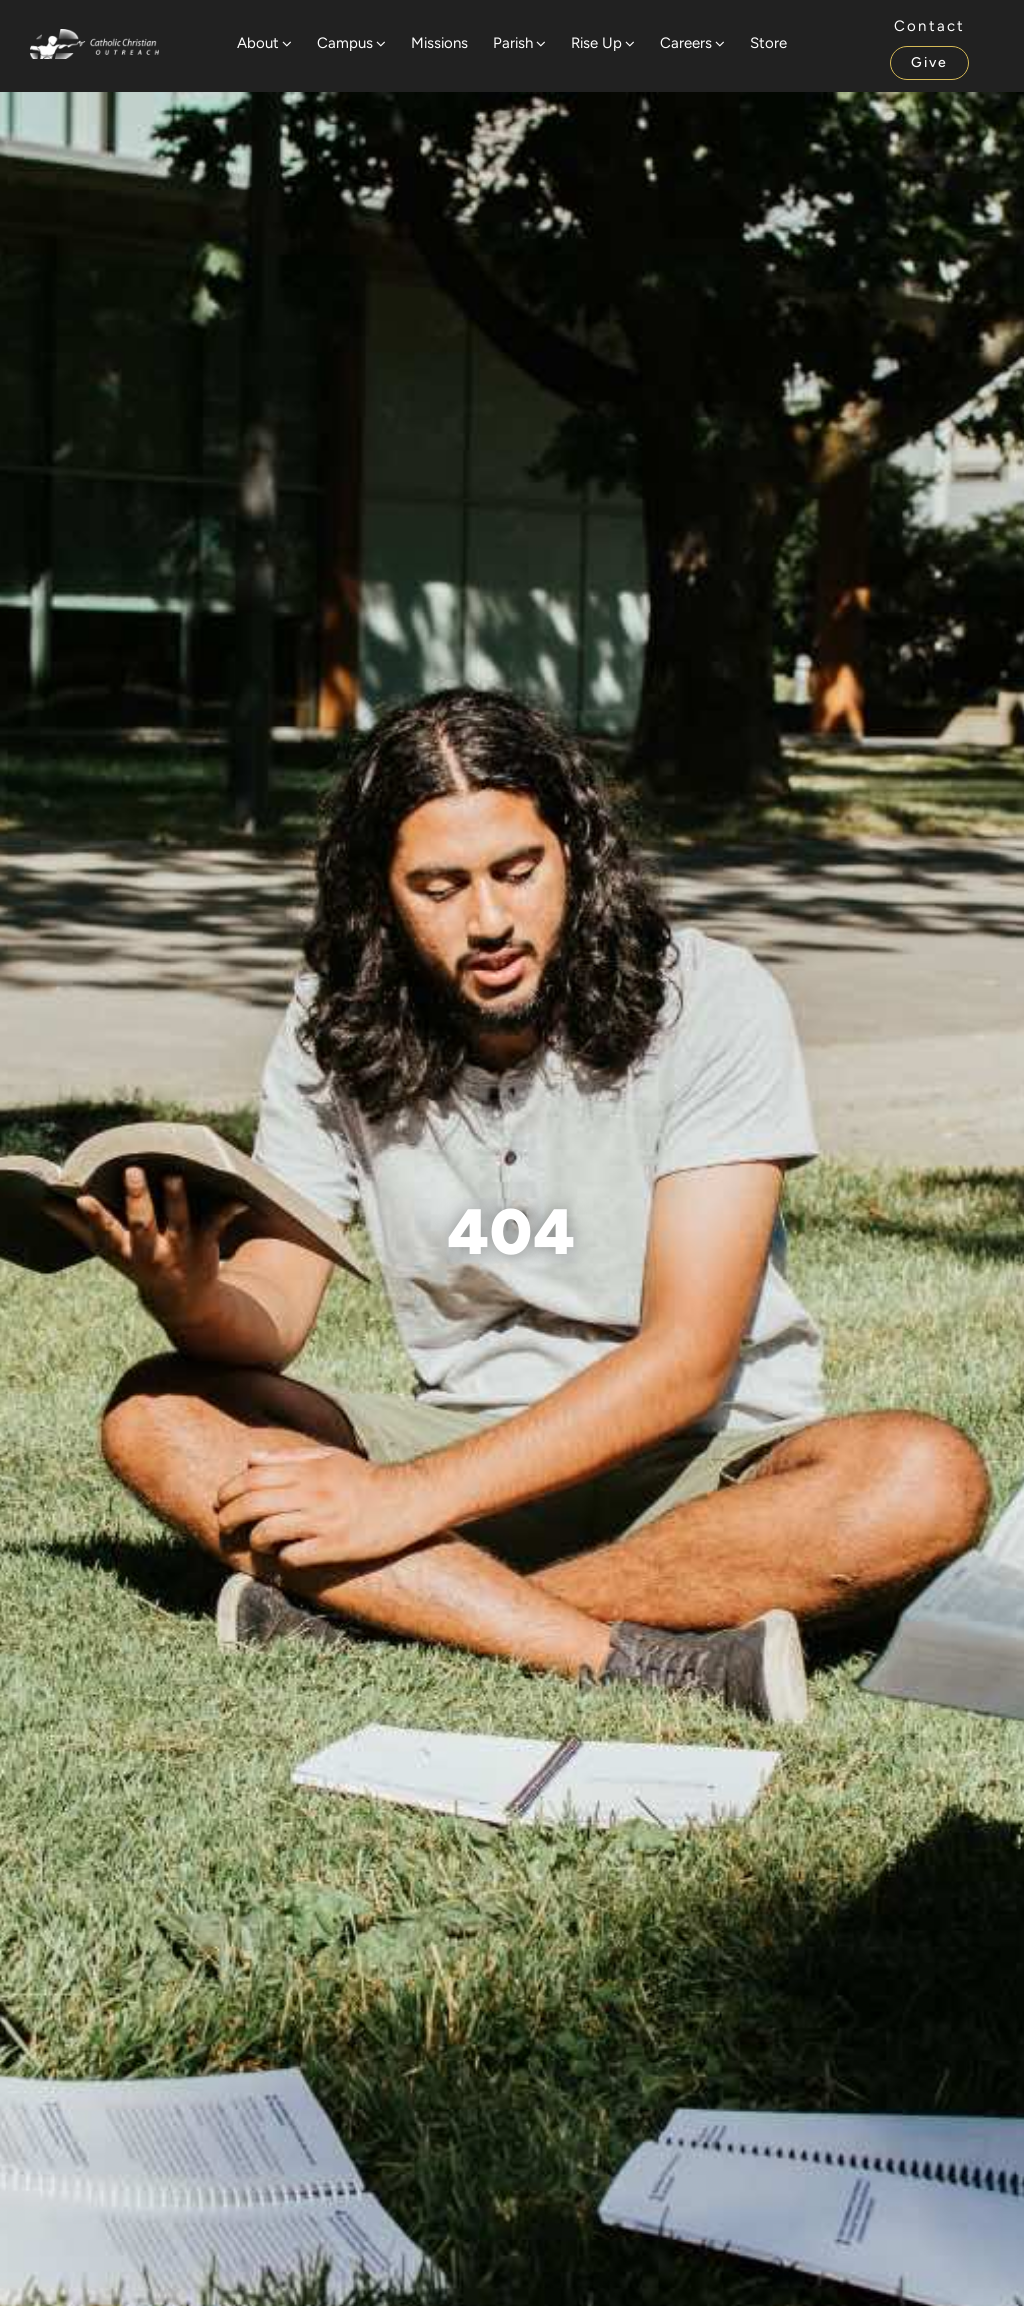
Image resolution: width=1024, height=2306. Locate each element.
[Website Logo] (94, 38)
